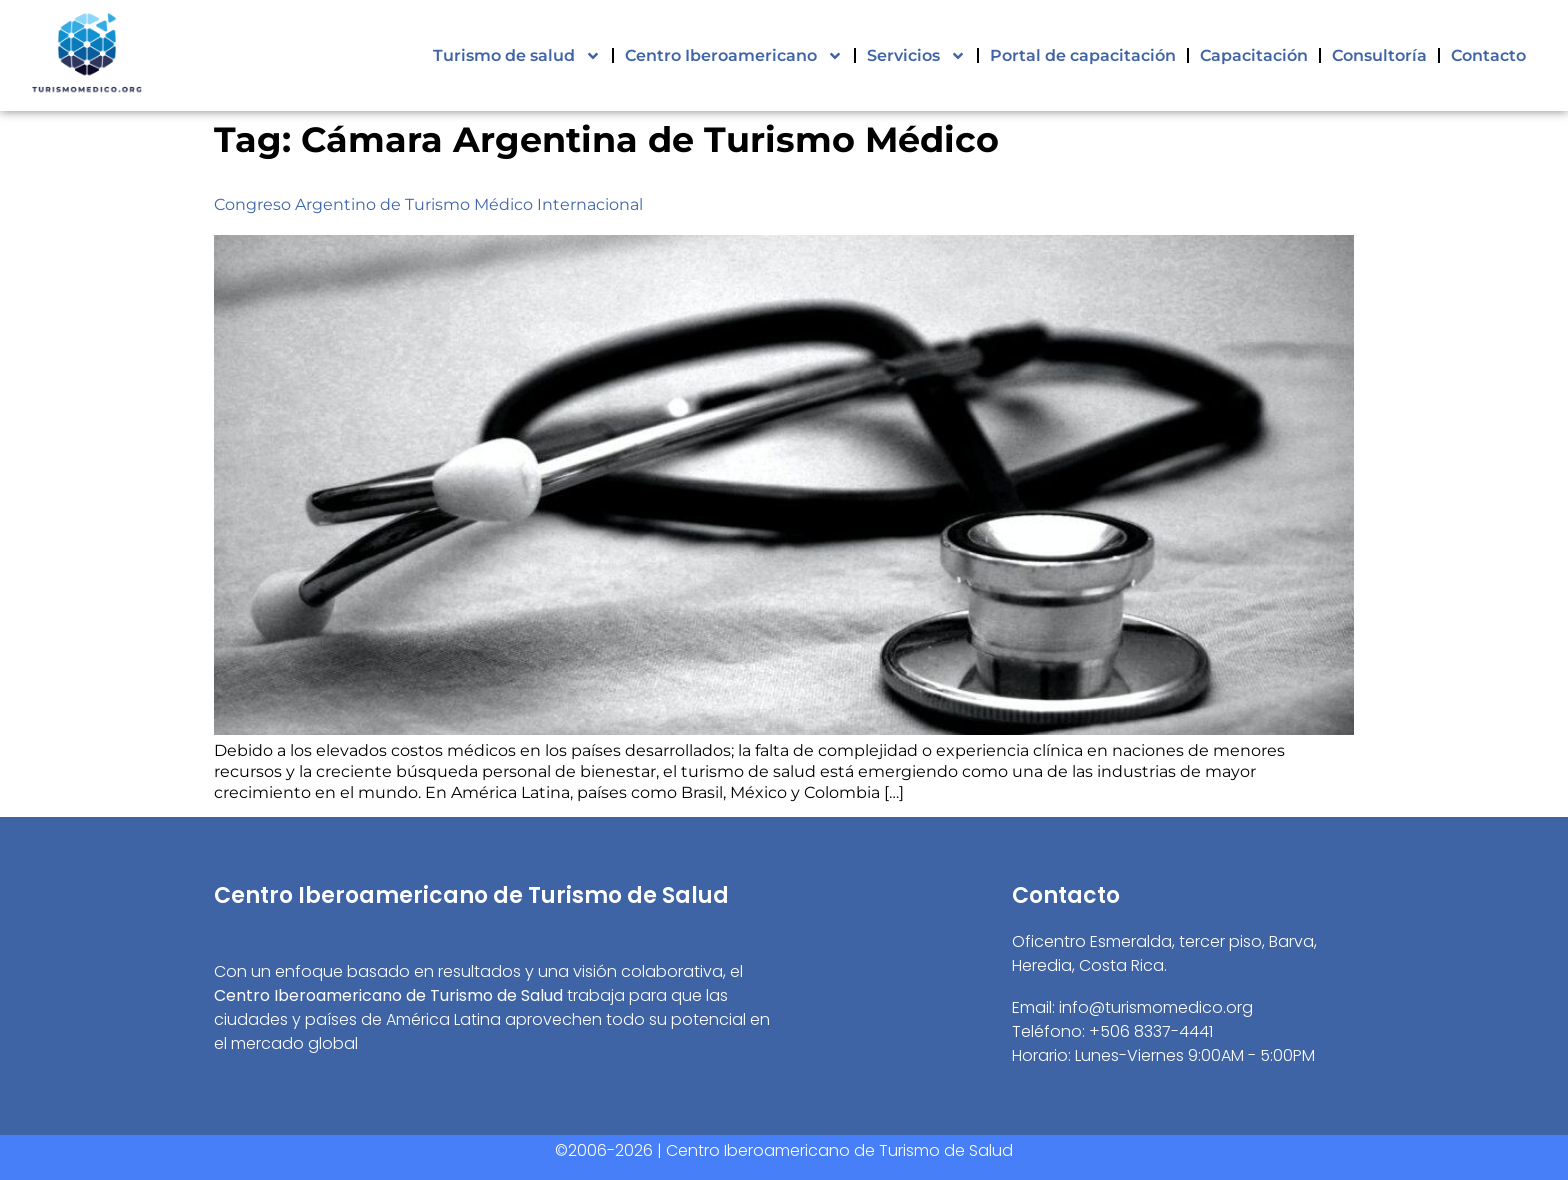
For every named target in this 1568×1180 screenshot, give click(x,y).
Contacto (1488, 55)
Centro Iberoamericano (734, 56)
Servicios (916, 56)
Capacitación (1254, 55)
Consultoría (1379, 55)
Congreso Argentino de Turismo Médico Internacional (428, 204)
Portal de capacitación (1083, 55)
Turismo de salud (517, 56)
